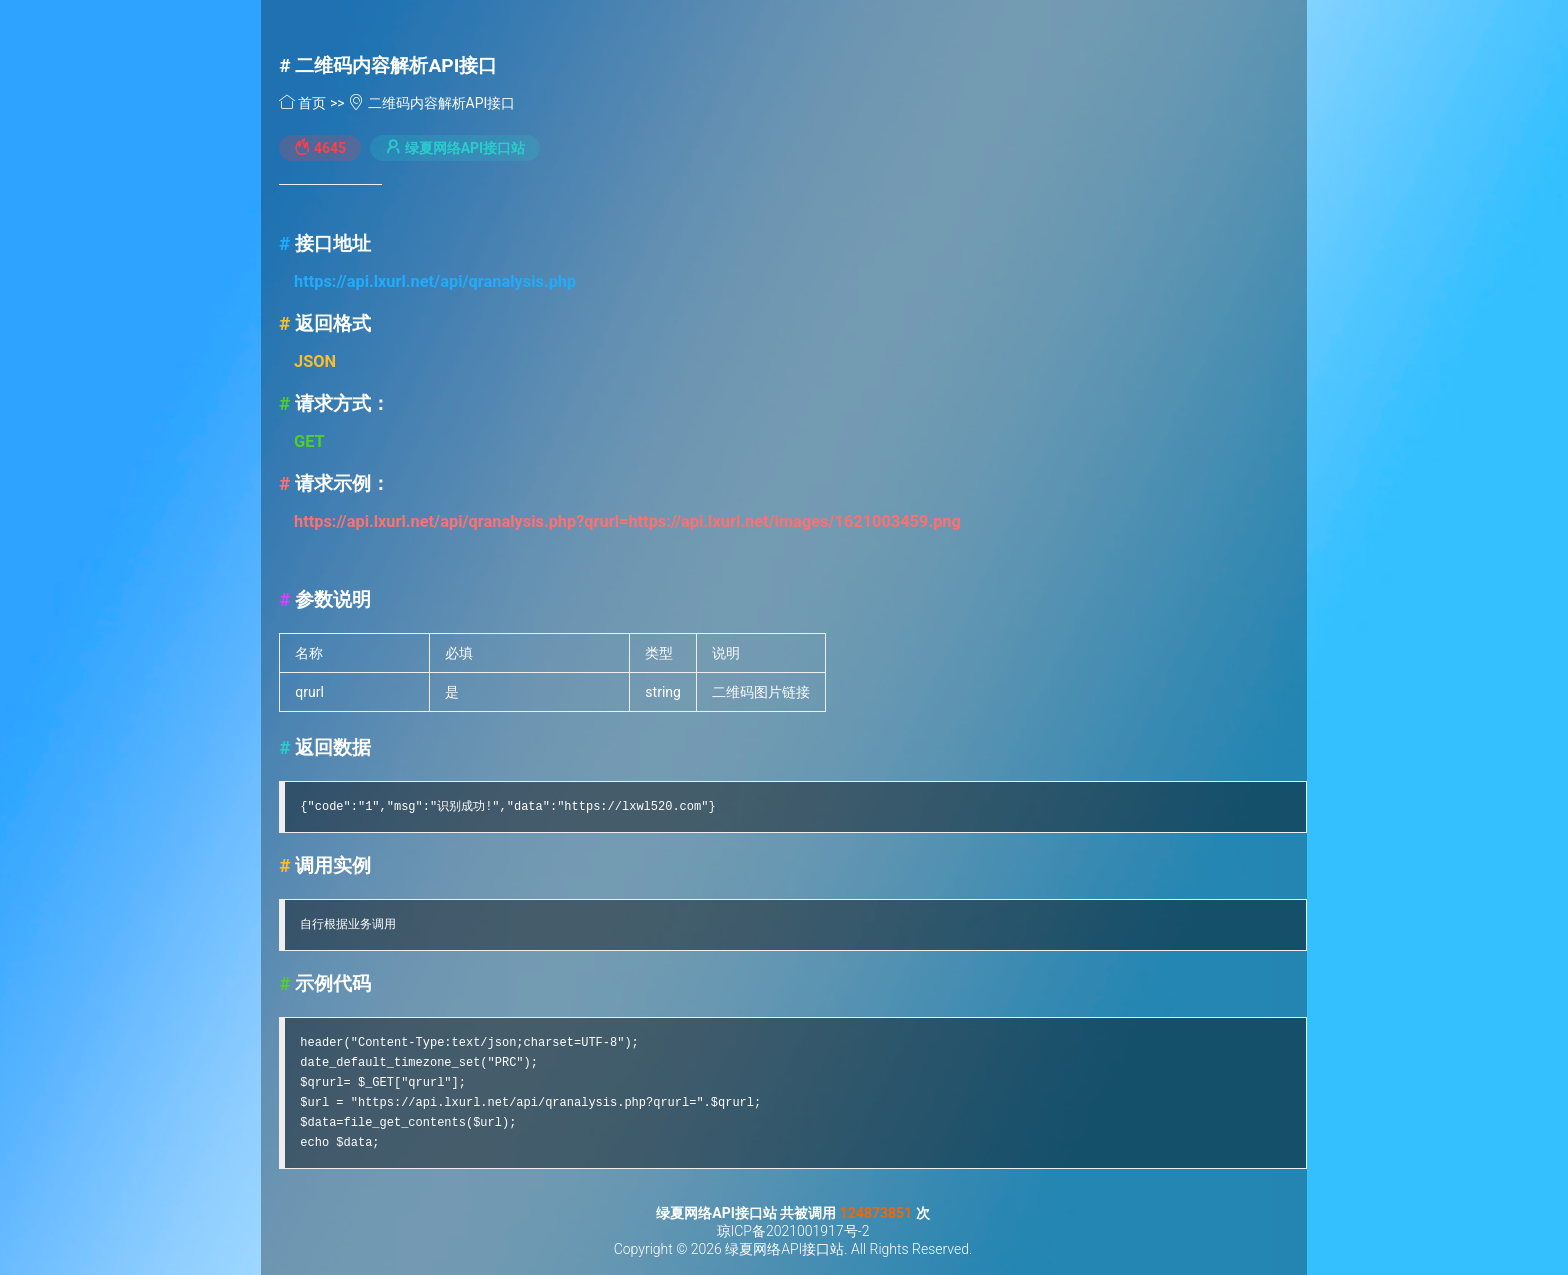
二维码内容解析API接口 (396, 65)
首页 (304, 103)
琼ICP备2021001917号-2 (793, 1231)
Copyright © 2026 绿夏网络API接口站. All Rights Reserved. (793, 1249)
